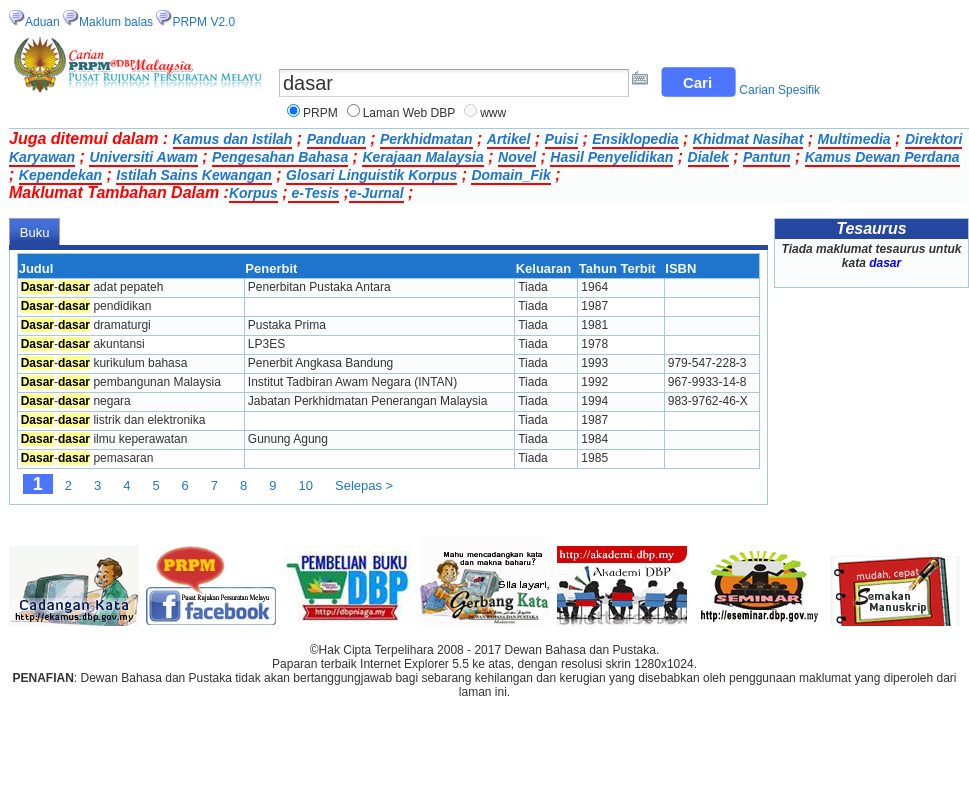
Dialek (708, 157)
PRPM (320, 113)
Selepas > (364, 485)
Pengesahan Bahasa (280, 157)
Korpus (253, 193)
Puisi (561, 139)
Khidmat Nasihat (748, 139)
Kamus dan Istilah (233, 139)
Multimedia (854, 139)
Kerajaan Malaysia (422, 157)
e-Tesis (314, 193)
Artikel (509, 139)
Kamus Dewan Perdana (882, 157)
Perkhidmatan (426, 139)
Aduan (42, 22)
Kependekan (60, 175)
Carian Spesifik (779, 90)
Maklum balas (116, 22)
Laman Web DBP (409, 113)
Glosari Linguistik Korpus (371, 175)
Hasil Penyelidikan (611, 157)
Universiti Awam (143, 157)
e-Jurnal (376, 193)
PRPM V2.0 (203, 22)
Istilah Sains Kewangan (194, 175)
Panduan (336, 139)
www (493, 113)
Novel (517, 157)
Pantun (766, 157)
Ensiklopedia (635, 139)
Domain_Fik (510, 175)
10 (306, 485)
